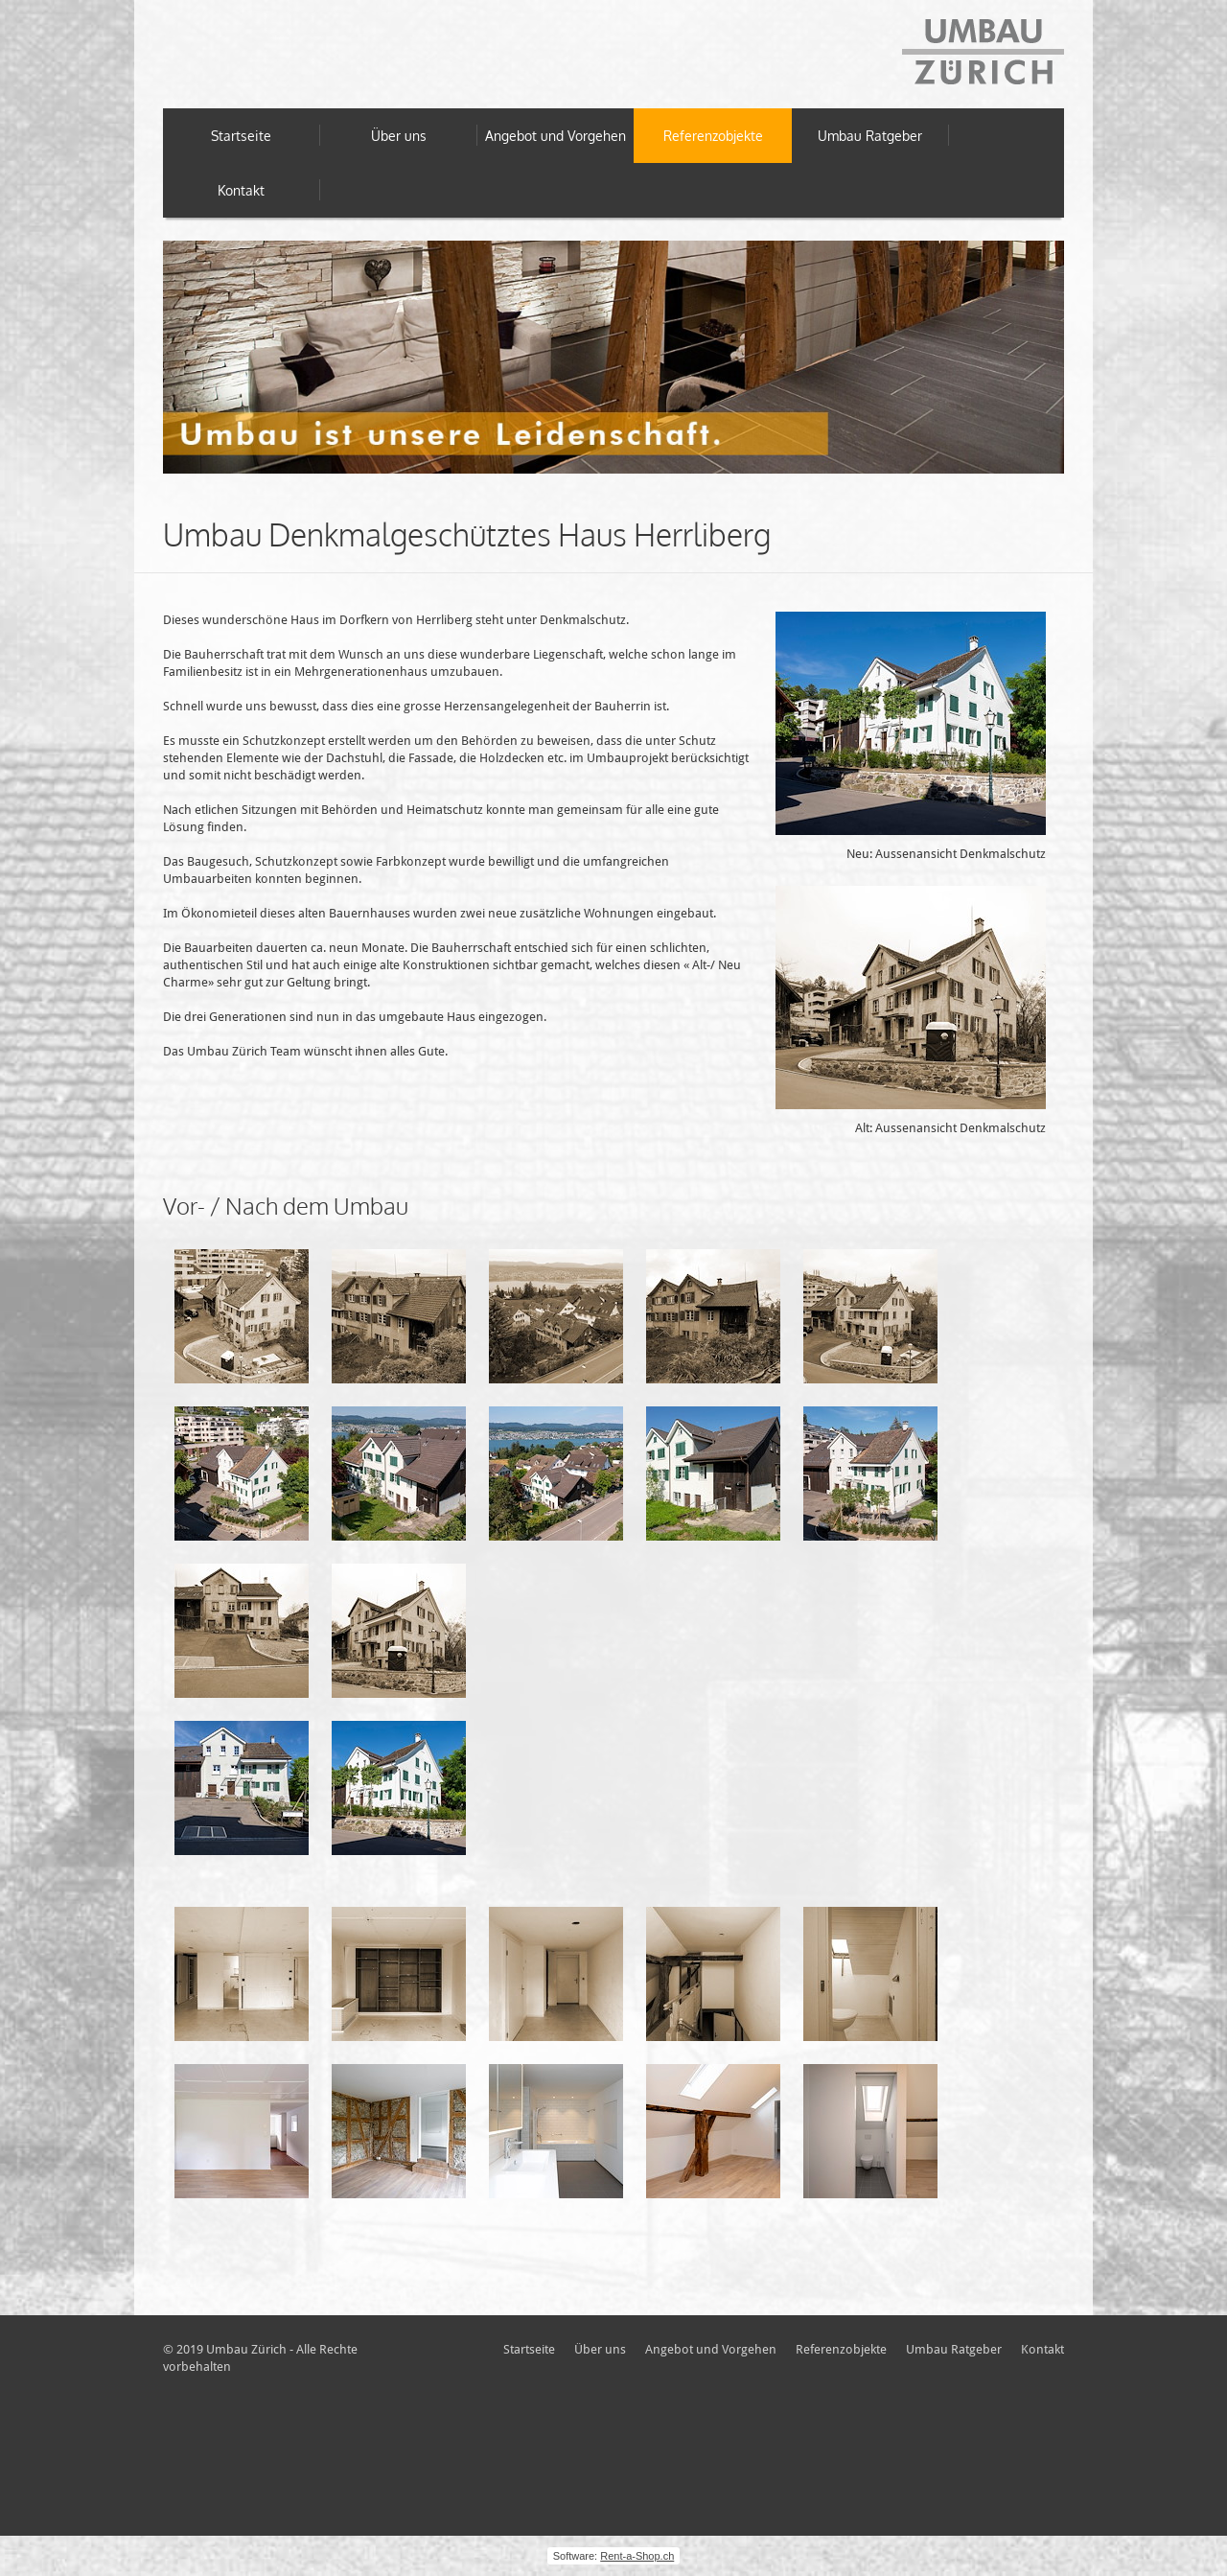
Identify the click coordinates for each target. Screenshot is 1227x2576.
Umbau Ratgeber (870, 136)
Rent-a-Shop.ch (637, 2556)
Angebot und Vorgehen (555, 136)
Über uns (399, 136)
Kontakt (241, 190)
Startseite (241, 136)
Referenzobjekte (713, 136)
